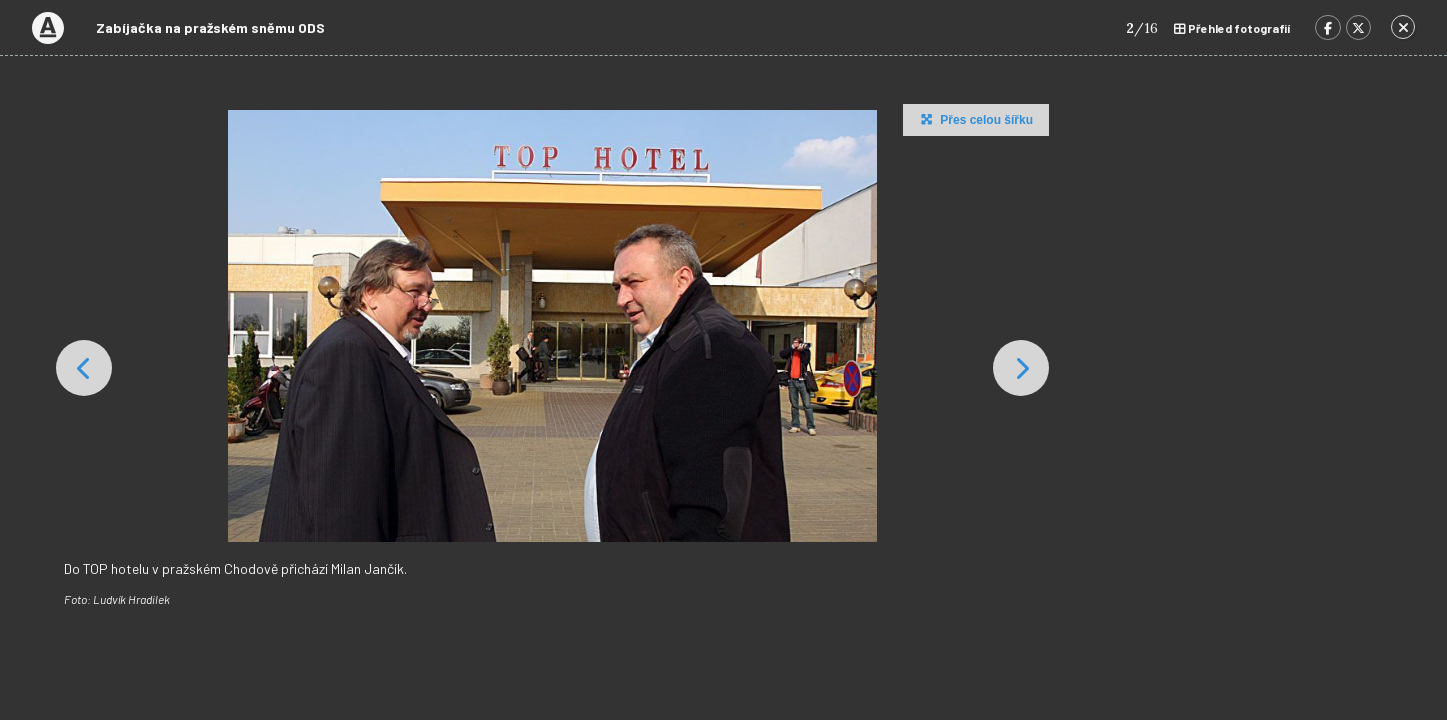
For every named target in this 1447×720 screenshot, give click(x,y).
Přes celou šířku (974, 119)
